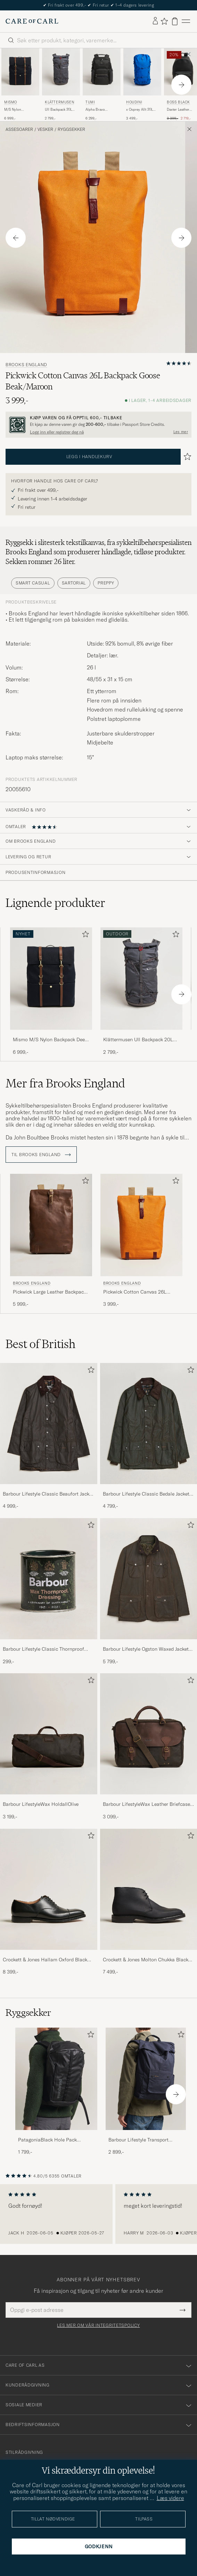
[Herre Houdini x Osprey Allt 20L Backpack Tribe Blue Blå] (142, 71)
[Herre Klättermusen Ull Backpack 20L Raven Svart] (61, 71)
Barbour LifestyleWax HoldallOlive (41, 1804)
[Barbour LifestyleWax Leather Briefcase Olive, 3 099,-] (148, 1746)
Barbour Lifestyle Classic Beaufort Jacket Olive (48, 1494)
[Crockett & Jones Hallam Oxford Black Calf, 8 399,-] (48, 1902)
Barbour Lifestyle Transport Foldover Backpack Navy (138, 2140)
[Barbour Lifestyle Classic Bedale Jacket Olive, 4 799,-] (148, 1436)
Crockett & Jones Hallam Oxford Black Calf (45, 1959)
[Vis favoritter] (164, 21)
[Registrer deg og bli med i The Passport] (98, 424)
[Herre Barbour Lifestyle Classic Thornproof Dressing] (48, 1578)
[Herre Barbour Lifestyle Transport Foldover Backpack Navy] (147, 2079)
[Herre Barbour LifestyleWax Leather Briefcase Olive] (148, 1733)
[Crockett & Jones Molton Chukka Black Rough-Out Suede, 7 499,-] (148, 1902)
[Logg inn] (155, 21)
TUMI (90, 102)
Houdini (134, 102)
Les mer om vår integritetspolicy (98, 2325)
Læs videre (170, 2498)
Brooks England (26, 364)
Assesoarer (19, 129)
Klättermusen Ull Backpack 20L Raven (138, 1039)
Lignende (55, 902)
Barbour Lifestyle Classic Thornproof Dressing (43, 1649)
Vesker (45, 129)
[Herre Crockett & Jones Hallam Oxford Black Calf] (48, 1889)
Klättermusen (59, 102)
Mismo (10, 102)
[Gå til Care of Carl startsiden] (32, 21)
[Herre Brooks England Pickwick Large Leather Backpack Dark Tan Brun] (51, 1225)
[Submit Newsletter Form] (182, 2310)
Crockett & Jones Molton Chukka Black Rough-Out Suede (145, 1959)
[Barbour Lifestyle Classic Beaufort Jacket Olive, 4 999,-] (48, 1436)
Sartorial (74, 583)
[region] (98, 2214)
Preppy (106, 583)
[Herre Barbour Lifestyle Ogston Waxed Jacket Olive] (148, 1578)
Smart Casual (33, 583)
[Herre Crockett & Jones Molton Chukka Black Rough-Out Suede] (148, 1889)
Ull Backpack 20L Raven (58, 109)
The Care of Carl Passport (99, 5)
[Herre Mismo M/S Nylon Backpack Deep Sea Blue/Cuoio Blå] (20, 71)
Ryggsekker (71, 129)
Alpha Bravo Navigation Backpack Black (97, 109)
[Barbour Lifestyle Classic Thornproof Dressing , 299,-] (48, 1591)
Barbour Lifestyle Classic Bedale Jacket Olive (146, 1494)
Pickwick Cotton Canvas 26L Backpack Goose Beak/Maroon (137, 1292)
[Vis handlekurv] (175, 21)
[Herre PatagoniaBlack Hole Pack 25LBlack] (56, 2079)
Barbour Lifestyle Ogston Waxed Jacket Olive (146, 1649)
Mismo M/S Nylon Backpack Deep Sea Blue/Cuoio (50, 1039)
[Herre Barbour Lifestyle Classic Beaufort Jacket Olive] (48, 1423)
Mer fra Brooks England (65, 1083)
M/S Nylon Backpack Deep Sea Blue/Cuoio (19, 109)
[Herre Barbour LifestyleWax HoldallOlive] (48, 1733)
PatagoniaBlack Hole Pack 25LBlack (47, 2140)
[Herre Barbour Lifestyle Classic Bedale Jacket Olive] (148, 1423)
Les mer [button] (180, 432)
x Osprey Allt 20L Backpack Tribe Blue (142, 109)
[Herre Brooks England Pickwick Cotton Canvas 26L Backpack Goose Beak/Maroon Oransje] (141, 1225)
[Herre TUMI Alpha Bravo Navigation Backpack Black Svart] (102, 71)
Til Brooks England (41, 1154)
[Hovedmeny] (186, 21)
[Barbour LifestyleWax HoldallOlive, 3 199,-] (48, 1746)
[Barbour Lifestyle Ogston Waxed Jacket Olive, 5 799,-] (148, 1591)
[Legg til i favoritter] (84, 935)
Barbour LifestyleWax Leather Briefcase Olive (146, 1804)
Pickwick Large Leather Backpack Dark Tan (49, 1292)
